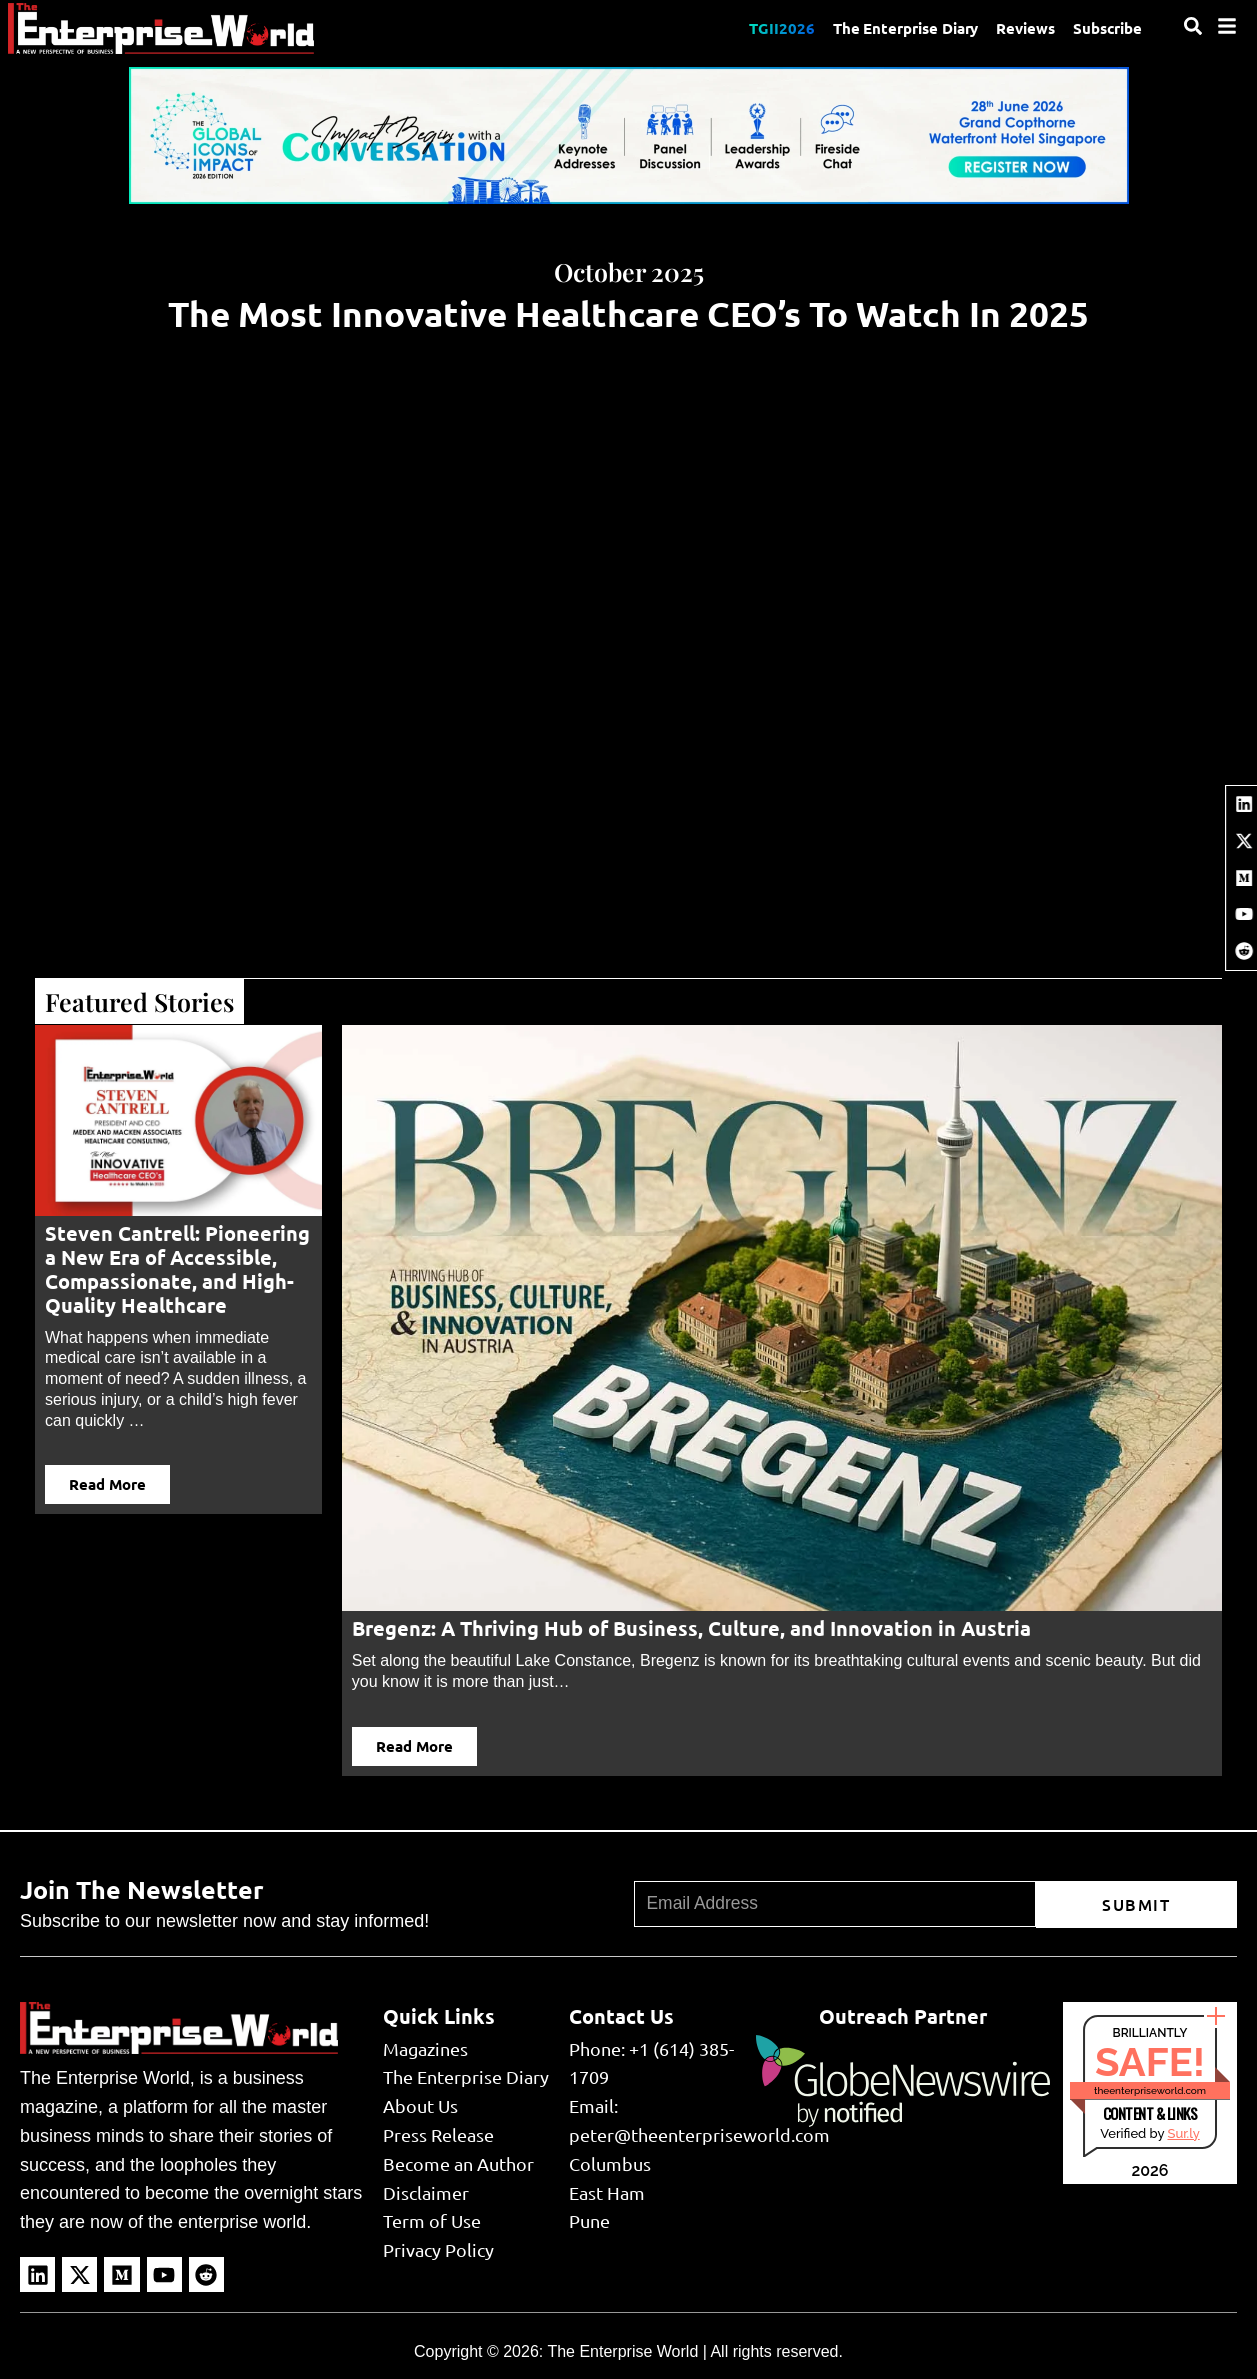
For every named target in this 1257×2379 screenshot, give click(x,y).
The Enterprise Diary (899, 28)
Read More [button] (107, 1484)
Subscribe (1107, 28)
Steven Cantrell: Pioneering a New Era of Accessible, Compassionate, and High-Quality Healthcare (177, 1269)
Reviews (1022, 28)
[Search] (1193, 26)
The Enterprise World (622, 2351)
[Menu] (1227, 26)
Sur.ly (1183, 2133)
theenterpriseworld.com (1150, 2090)
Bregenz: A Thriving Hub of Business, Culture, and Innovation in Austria (691, 1628)
